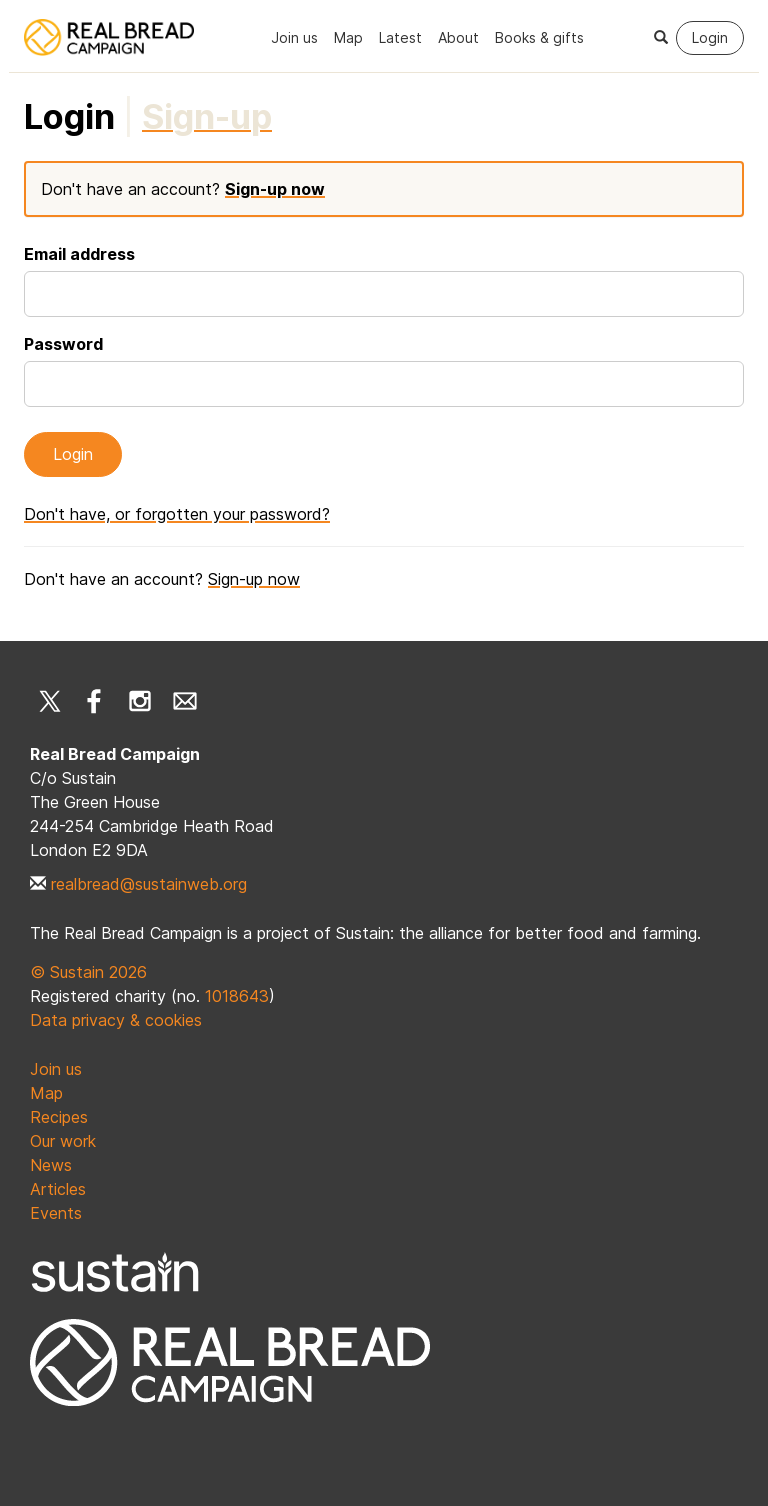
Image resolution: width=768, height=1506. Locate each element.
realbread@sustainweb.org (149, 884)
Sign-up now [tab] (275, 189)
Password (63, 344)
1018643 (237, 996)
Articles (58, 1189)
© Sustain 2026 (88, 972)
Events (56, 1213)
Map (348, 37)
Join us (294, 37)
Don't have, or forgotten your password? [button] (177, 514)
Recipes (59, 1117)
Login (710, 37)
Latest (400, 37)
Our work (63, 1141)
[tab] (207, 116)
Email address (79, 254)
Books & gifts (539, 37)
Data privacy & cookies (116, 1020)
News (51, 1165)
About (458, 37)
